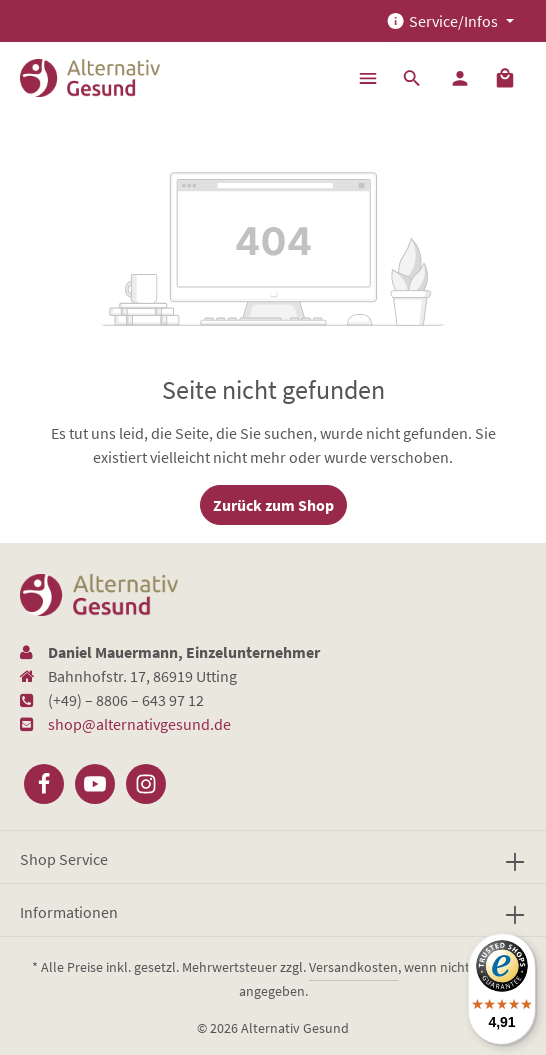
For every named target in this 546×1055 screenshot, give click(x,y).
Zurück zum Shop (273, 505)
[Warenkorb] (505, 78)
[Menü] (368, 78)
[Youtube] (95, 784)
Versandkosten (353, 967)
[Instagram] (146, 784)
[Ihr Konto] (460, 78)
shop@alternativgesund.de (139, 724)
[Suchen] (412, 78)
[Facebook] (44, 784)
